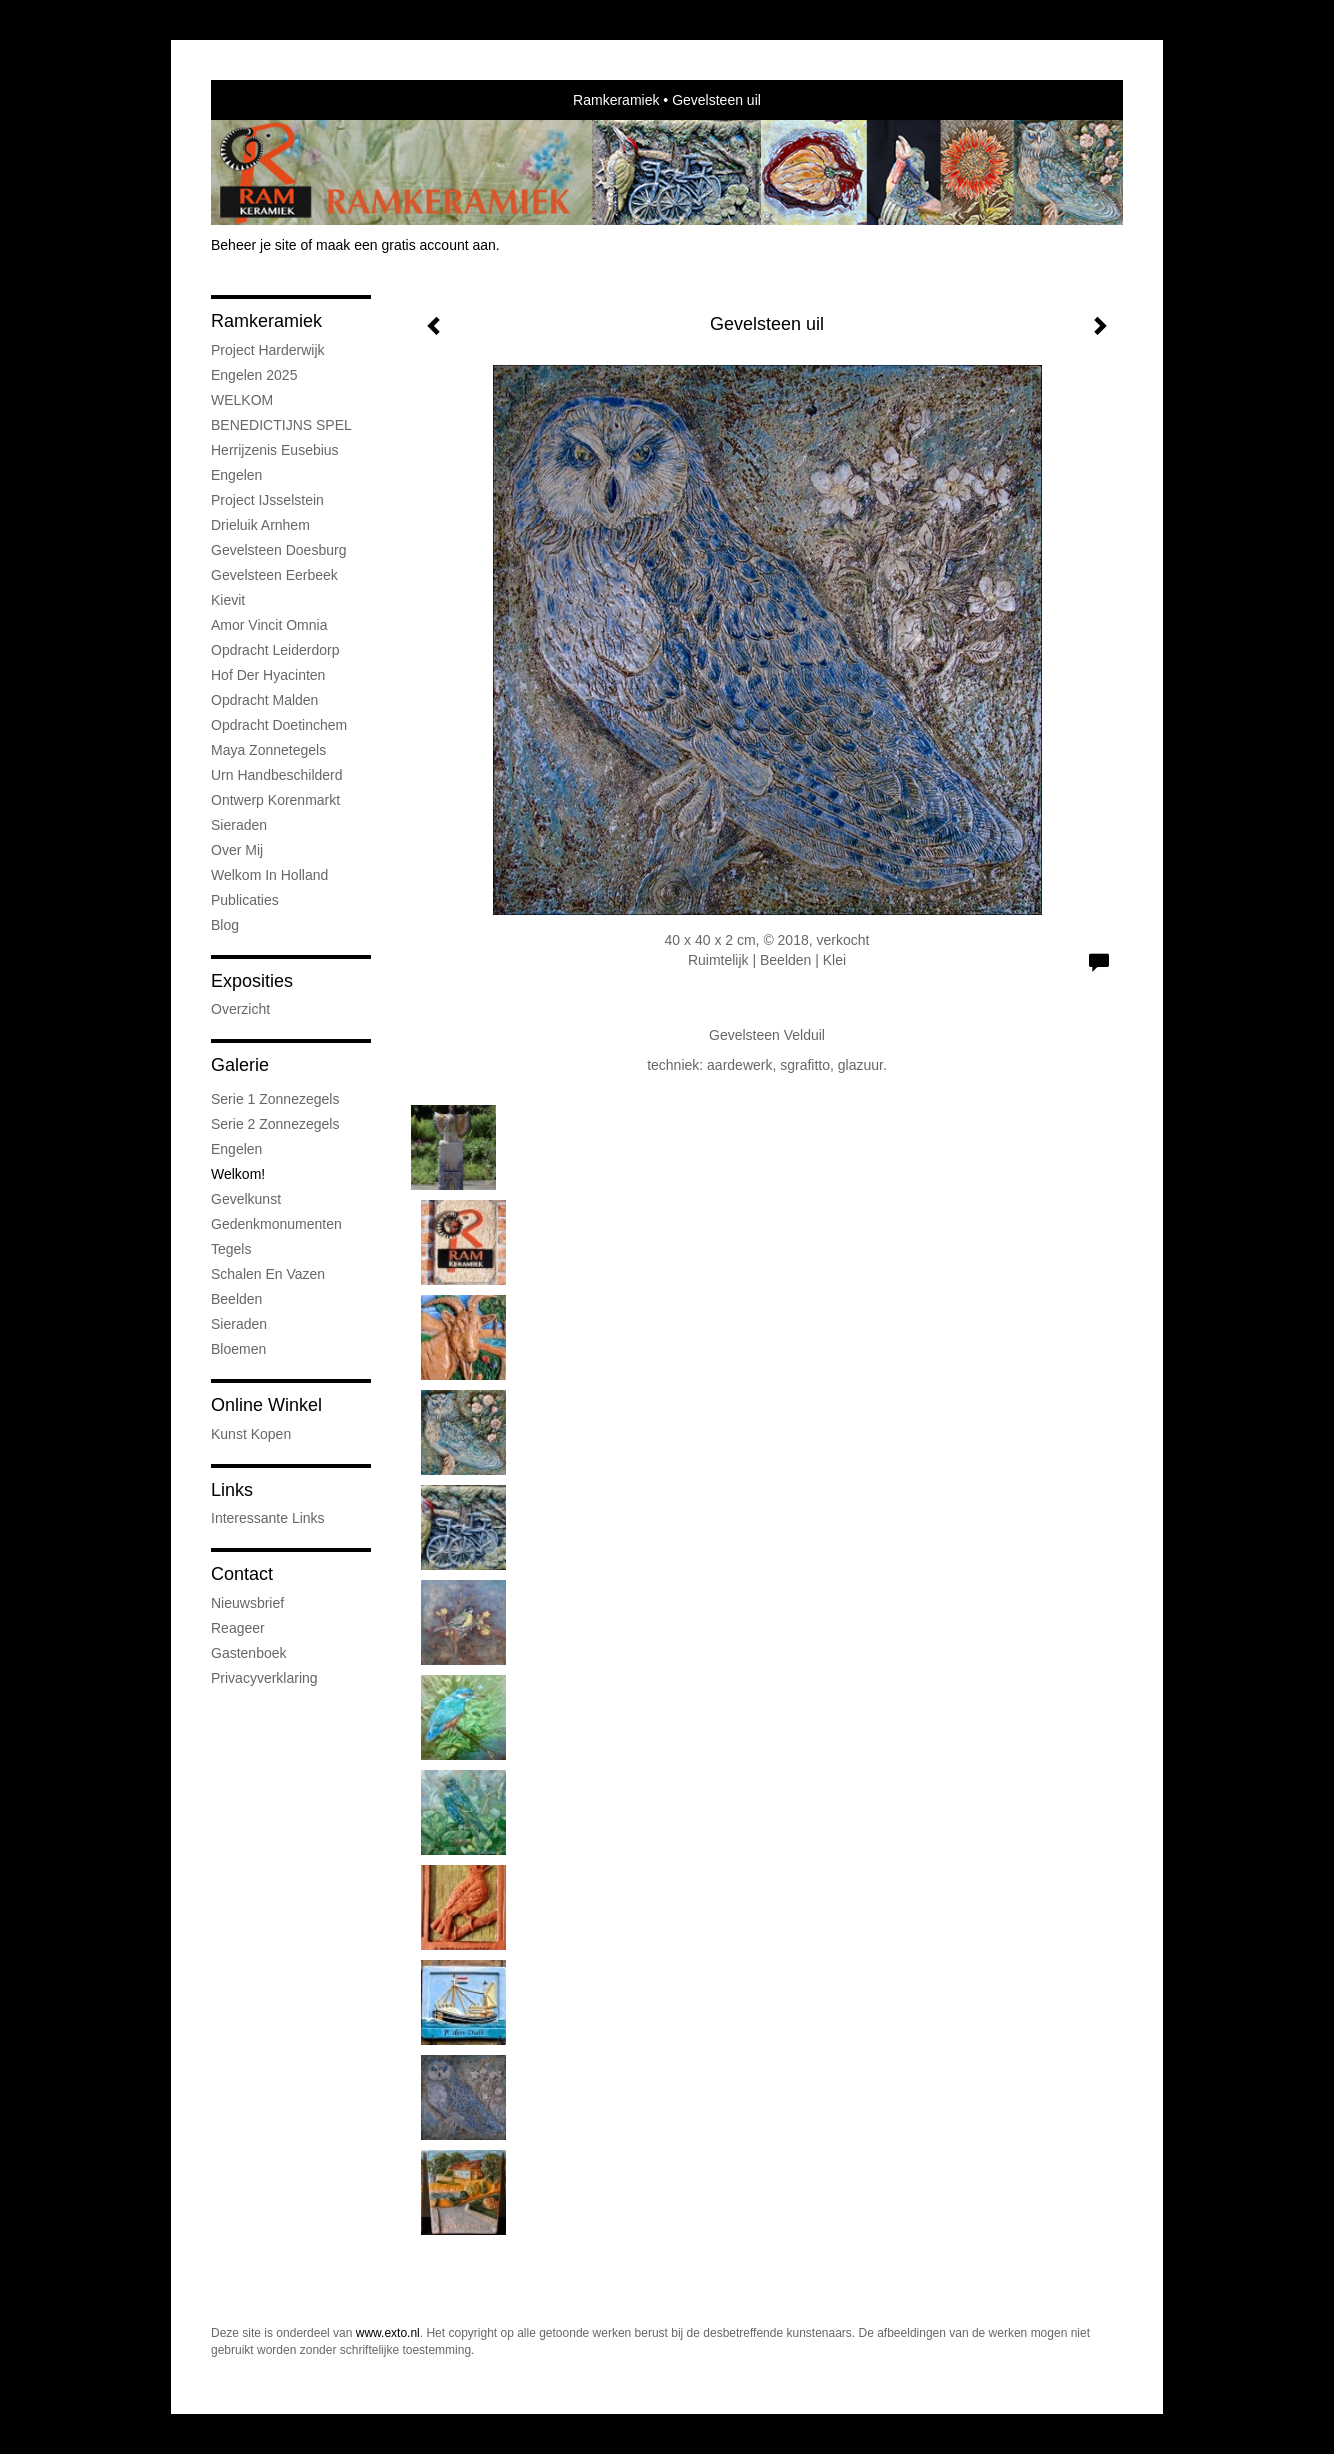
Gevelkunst (246, 1199)
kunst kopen (251, 1434)
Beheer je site (254, 245)
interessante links (268, 1518)
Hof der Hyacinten (268, 675)
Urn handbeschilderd (277, 775)
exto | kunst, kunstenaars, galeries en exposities (267, 100)
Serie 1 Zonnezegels (275, 1099)
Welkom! (238, 1174)
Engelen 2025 (254, 375)
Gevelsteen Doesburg (278, 550)
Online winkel (266, 1405)
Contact (242, 1574)
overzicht (240, 1009)
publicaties (245, 900)
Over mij (237, 850)
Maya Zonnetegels (268, 750)
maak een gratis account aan (406, 245)
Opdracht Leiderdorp (275, 650)
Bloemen (238, 1349)
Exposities (252, 981)
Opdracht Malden (264, 700)
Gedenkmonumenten (276, 1224)
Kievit (228, 600)
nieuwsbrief (247, 1603)
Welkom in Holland (269, 875)
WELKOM (242, 400)
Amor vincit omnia (269, 625)
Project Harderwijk (268, 350)
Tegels (231, 1249)
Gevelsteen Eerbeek (274, 575)
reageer (238, 1628)
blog (225, 925)
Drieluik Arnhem (260, 525)
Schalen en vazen (268, 1274)
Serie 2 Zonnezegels (275, 1124)
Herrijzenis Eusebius (275, 450)
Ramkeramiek (616, 100)
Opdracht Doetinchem (279, 725)
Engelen (236, 475)
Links (232, 1490)
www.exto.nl (388, 2333)
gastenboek (249, 1653)
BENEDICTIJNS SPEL (281, 425)
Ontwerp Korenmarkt (275, 800)
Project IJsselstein (267, 500)
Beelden (236, 1299)
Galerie (240, 1065)
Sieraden (239, 825)
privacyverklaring (264, 1678)
